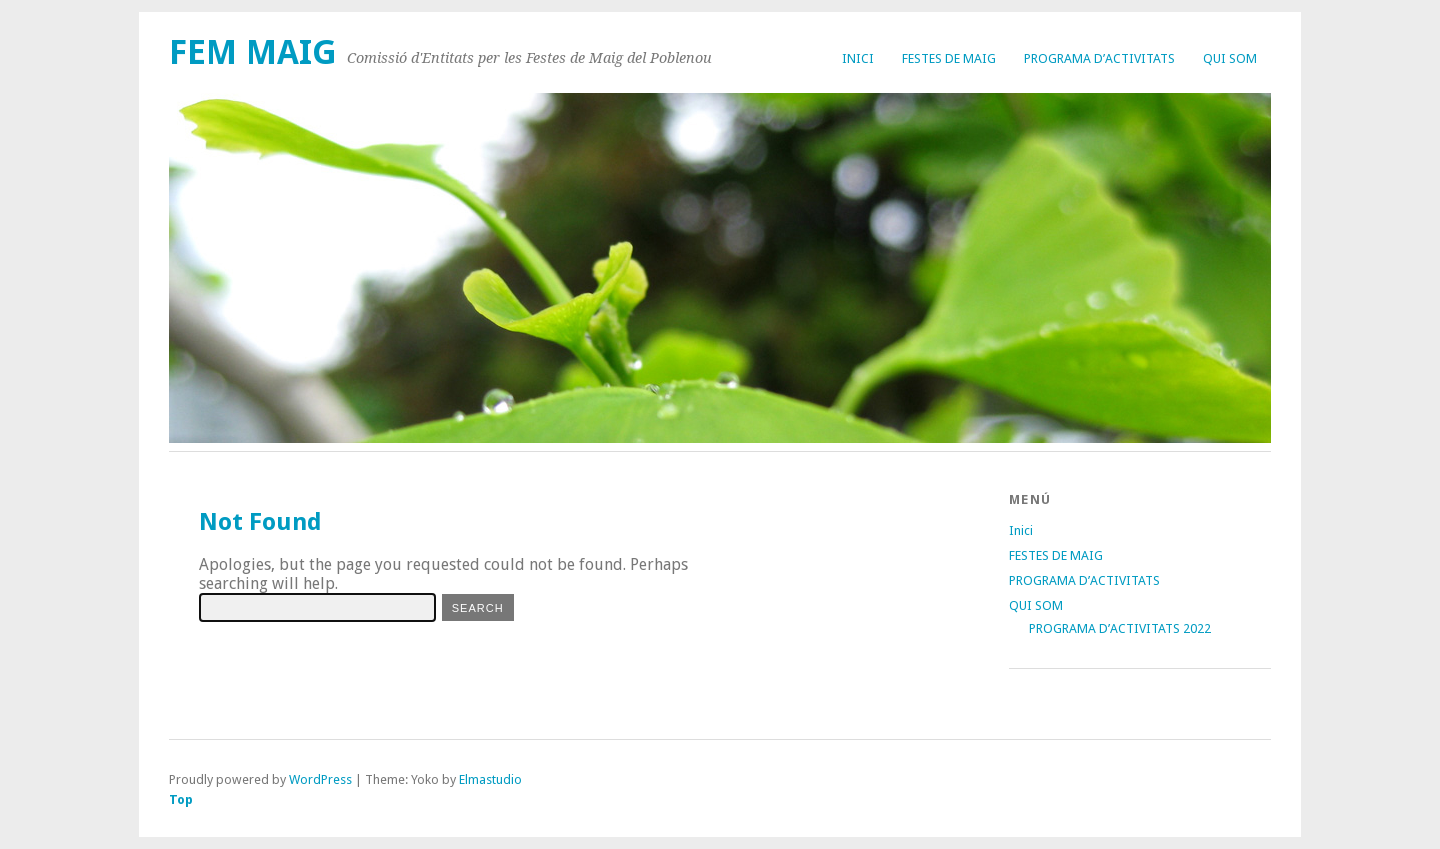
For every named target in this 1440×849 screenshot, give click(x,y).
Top (181, 799)
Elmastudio (490, 779)
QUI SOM (1230, 58)
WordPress (320, 779)
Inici (858, 58)
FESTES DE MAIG (949, 58)
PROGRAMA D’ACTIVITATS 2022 (1120, 628)
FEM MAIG (253, 52)
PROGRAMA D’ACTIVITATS (1099, 58)
